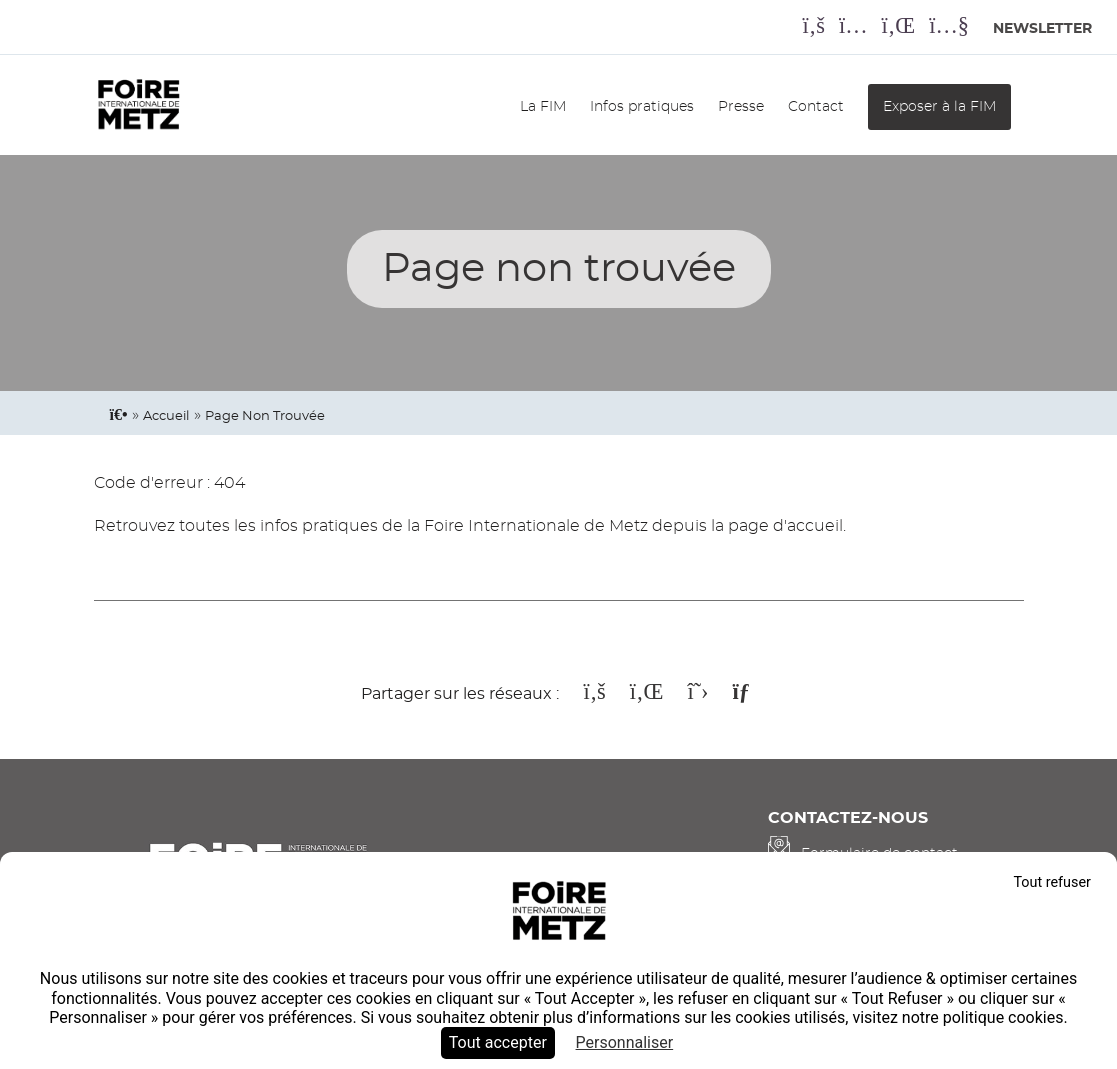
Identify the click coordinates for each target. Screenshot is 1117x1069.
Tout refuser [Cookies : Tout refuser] (1052, 882)
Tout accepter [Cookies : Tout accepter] (498, 1042)
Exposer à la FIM (939, 106)
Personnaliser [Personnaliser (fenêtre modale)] (625, 1042)
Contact (816, 106)
